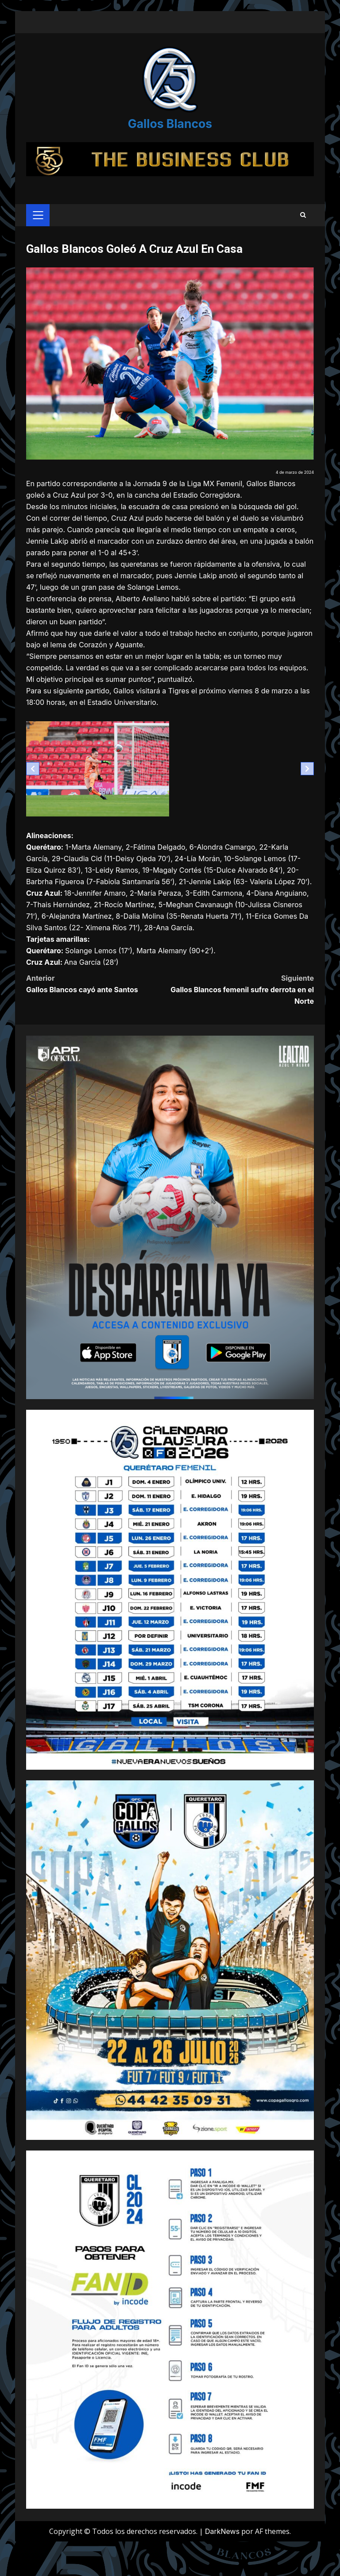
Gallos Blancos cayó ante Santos (98, 1006)
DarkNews (222, 2554)
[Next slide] (307, 791)
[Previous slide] (32, 791)
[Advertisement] (170, 147)
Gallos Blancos (170, 118)
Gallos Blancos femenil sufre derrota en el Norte (242, 1012)
